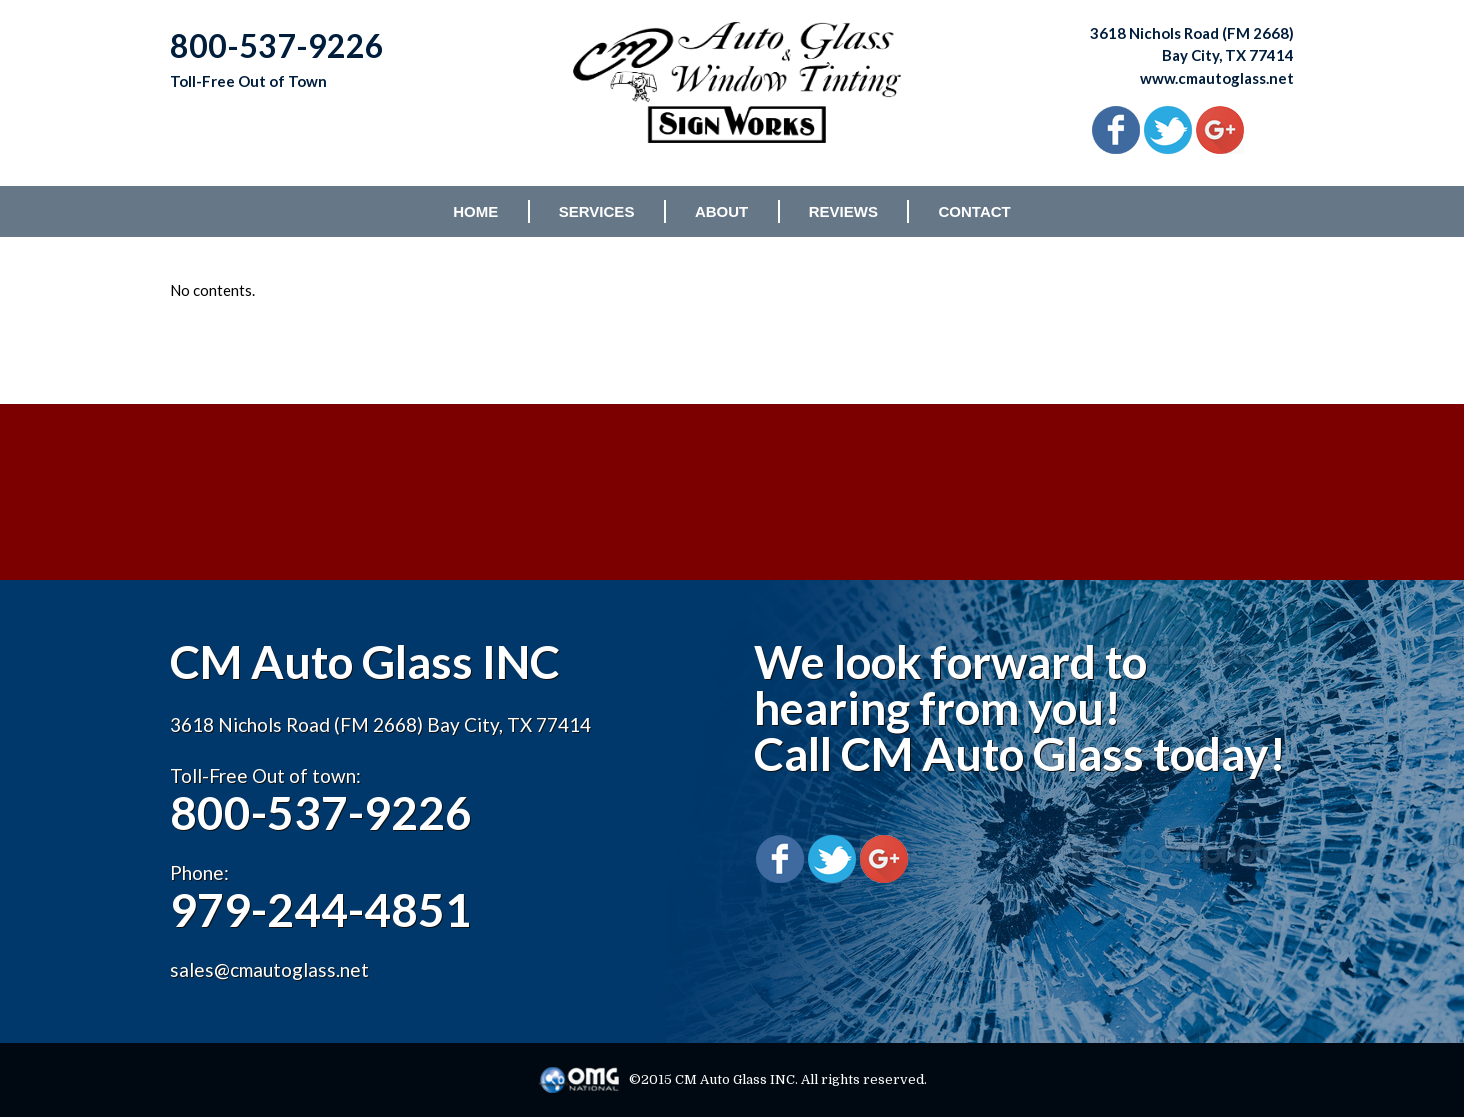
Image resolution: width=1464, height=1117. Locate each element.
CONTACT (975, 211)
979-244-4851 (321, 909)
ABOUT (721, 211)
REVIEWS (843, 211)
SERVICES (597, 211)
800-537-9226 (321, 812)
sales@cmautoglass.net (269, 969)
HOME (475, 211)
